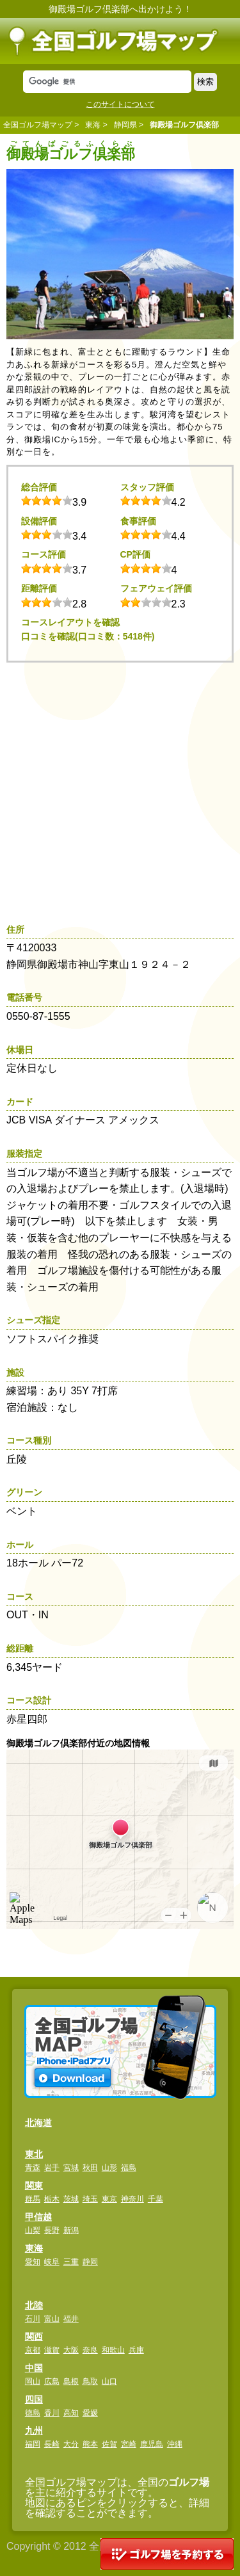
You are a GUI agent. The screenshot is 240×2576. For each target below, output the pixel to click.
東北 (34, 2154)
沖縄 (174, 2444)
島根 (71, 2381)
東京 (109, 2198)
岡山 (32, 2381)
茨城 (71, 2198)
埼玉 (90, 2198)
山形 (109, 2167)
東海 (92, 124)
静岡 (90, 2261)
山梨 (32, 2230)
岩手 (52, 2167)
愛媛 (90, 2412)
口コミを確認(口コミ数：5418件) (87, 636)
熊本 (90, 2444)
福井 (71, 2318)
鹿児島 (151, 2444)
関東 (34, 2185)
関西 (34, 2336)
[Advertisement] (120, 789)
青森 (32, 2167)
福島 (128, 2167)
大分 (71, 2444)
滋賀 (52, 2350)
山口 (109, 2381)
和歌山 (113, 2350)
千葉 (155, 2198)
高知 (71, 2412)
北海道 (38, 2123)
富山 (52, 2318)
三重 (71, 2261)
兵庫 (136, 2350)
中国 (34, 2368)
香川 (52, 2412)
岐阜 (52, 2261)
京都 (32, 2350)
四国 (34, 2399)
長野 (52, 2230)
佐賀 (109, 2444)
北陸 (34, 2305)
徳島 (32, 2412)
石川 (32, 2318)
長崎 (52, 2444)
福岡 (32, 2444)
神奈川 (132, 2198)
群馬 (32, 2198)
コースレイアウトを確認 (70, 622)
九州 (34, 2431)
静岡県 (125, 124)
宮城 (71, 2167)
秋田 (90, 2167)
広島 (52, 2381)
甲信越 (38, 2217)
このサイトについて (120, 104)
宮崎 (128, 2444)
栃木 (52, 2198)
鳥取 (90, 2381)
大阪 (71, 2350)
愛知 (32, 2261)
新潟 (71, 2230)
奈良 (90, 2350)
